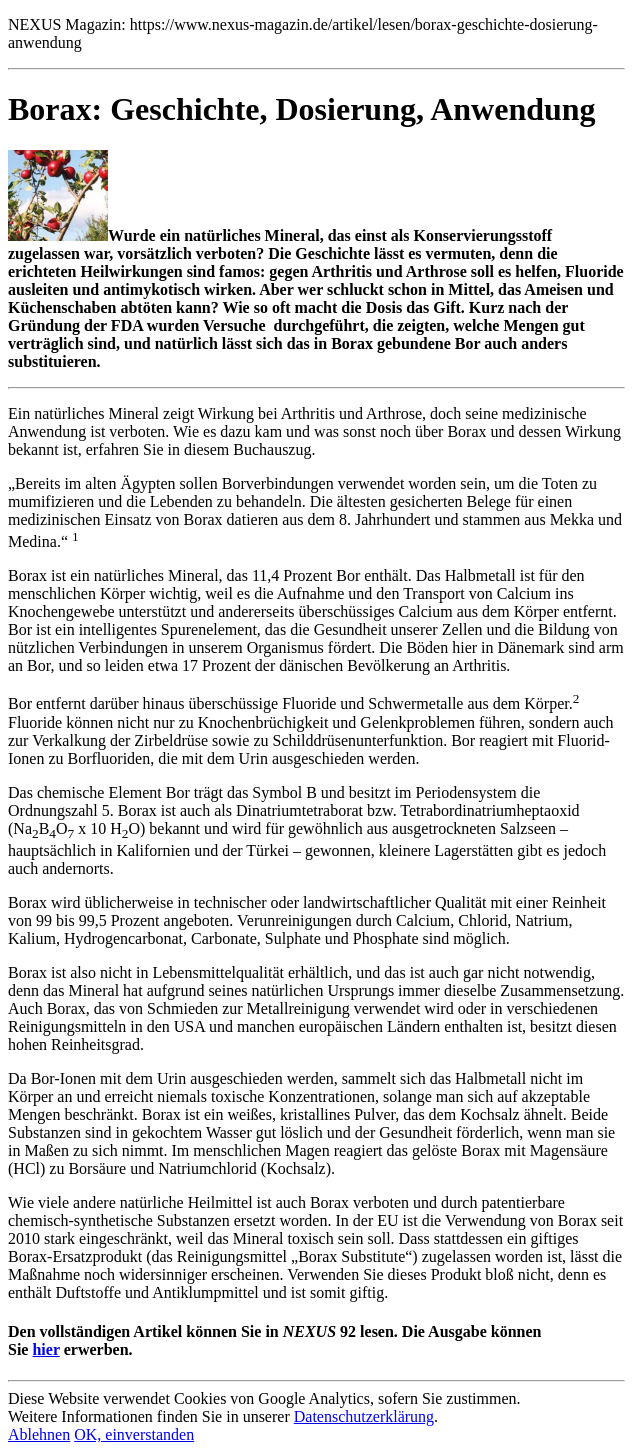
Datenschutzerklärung (364, 1416)
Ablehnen (39, 1434)
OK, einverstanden (134, 1434)
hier (45, 1349)
